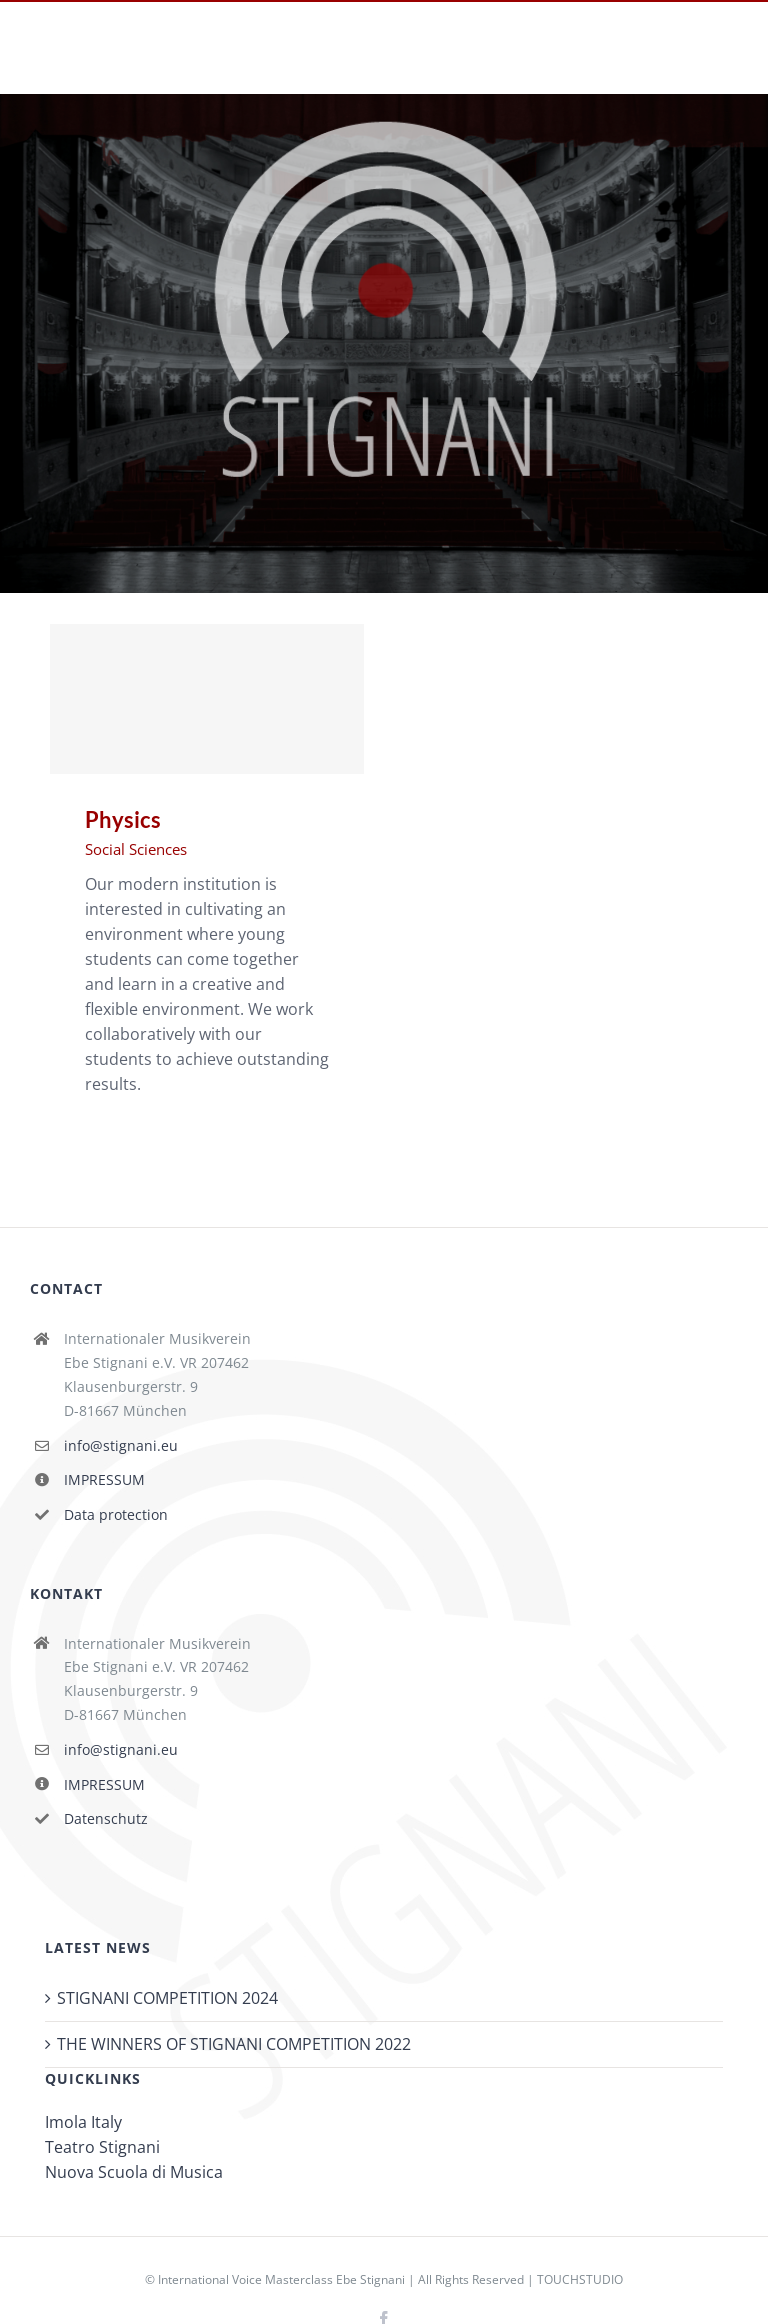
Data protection (116, 1514)
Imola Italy (83, 2122)
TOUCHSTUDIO (580, 2279)
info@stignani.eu (121, 1445)
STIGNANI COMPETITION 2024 (167, 1998)
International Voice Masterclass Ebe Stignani (281, 2279)
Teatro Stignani (102, 2147)
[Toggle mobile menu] (727, 62)
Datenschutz (106, 1818)
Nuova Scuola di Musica (134, 2172)
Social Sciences (136, 849)
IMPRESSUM (104, 1479)
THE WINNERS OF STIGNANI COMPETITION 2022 (234, 2044)
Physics (123, 819)
